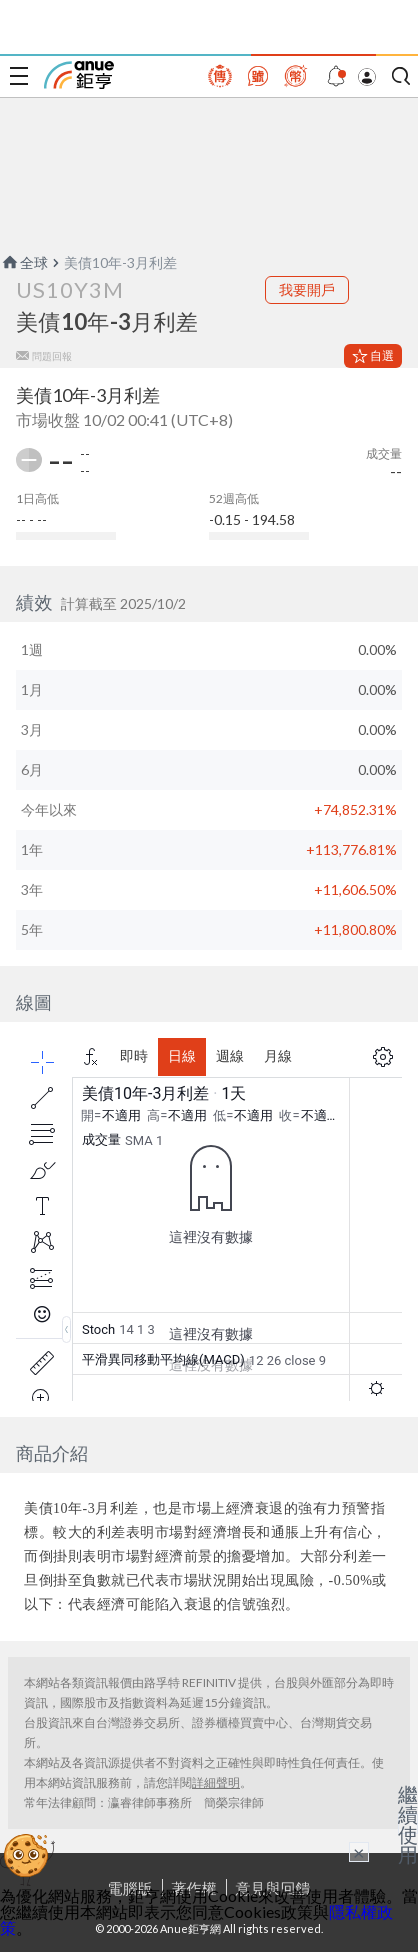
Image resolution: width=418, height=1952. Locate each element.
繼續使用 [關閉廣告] (408, 1824)
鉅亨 (79, 75)
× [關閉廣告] (359, 1852)
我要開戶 (307, 289)
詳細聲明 (216, 1782)
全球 (24, 262)
